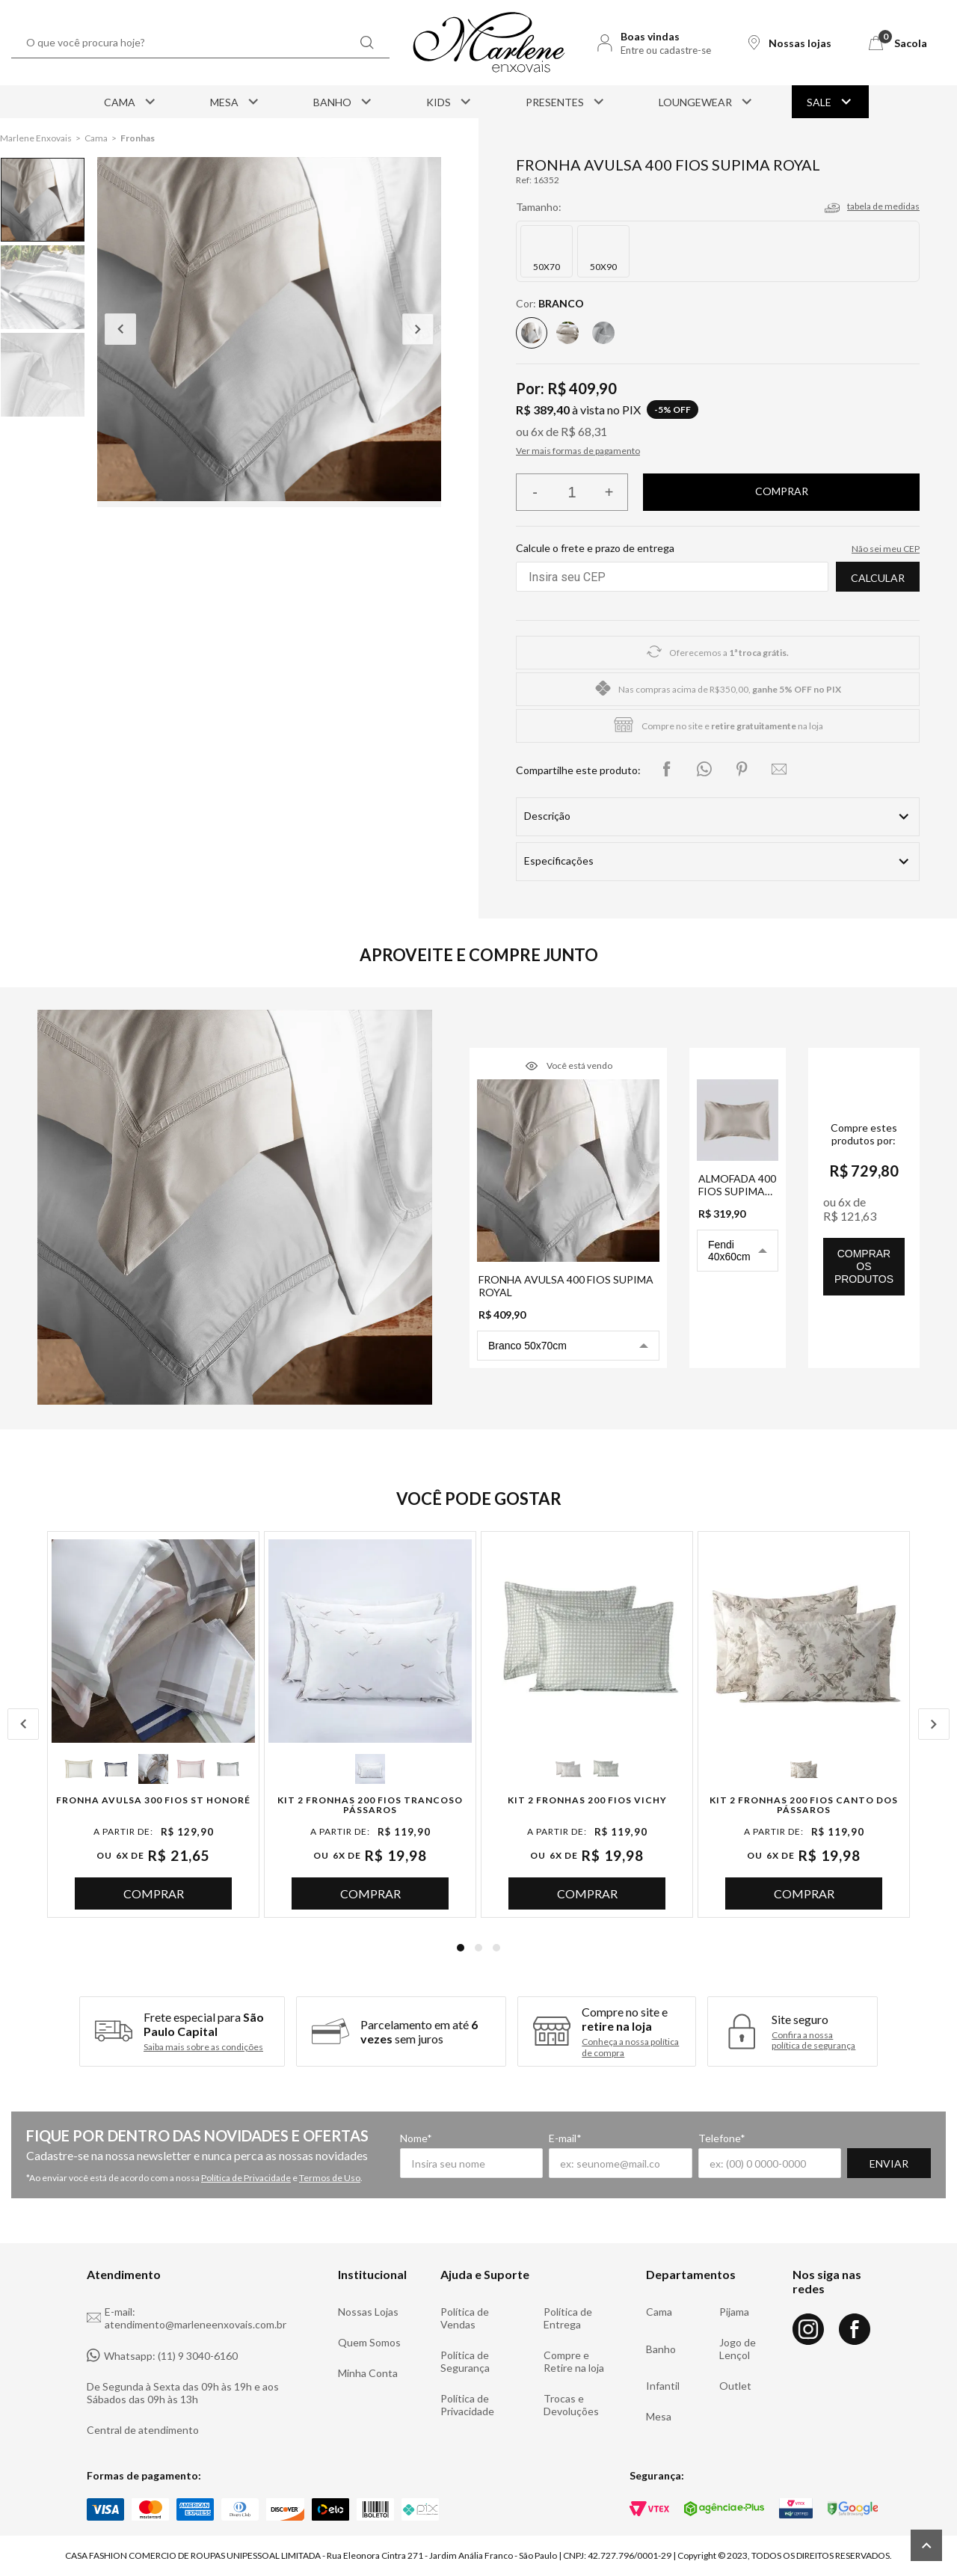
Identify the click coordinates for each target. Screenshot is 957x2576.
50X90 (603, 266)
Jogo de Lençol (737, 2348)
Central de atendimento (143, 2429)
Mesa (235, 101)
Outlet (735, 2385)
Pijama (734, 2311)
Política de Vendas (464, 2318)
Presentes (566, 101)
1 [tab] (460, 1947)
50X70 (546, 266)
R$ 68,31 (584, 431)
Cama (131, 101)
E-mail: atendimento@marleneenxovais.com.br (186, 2318)
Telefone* (721, 2138)
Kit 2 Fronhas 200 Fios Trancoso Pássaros (370, 1805)
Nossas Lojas (368, 2311)
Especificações (559, 860)
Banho (343, 101)
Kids (449, 101)
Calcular (878, 577)
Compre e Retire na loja (574, 2361)
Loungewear (706, 101)
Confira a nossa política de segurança (813, 2040)
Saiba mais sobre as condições (203, 2047)
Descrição (547, 815)
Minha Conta (368, 2373)
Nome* (416, 2138)
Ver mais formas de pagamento (578, 450)
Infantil (663, 2385)
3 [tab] (496, 1947)
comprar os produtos (863, 1266)
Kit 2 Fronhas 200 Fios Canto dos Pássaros (804, 1805)
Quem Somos (369, 2342)
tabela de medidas (883, 206)
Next (418, 329)
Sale (830, 101)
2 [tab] (478, 1947)
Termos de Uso (329, 2177)
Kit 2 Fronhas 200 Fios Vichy (587, 1800)
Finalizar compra (781, 492)
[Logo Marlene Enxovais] (489, 42)
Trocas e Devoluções (571, 2404)
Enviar (889, 2163)
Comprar (153, 1893)
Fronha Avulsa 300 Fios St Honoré (153, 1800)
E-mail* (565, 2138)
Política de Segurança (465, 2361)
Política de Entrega (568, 2318)
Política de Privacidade (246, 2177)
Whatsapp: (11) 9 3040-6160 (162, 2355)
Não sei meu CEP (886, 548)
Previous (120, 329)
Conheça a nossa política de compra (630, 2047)
